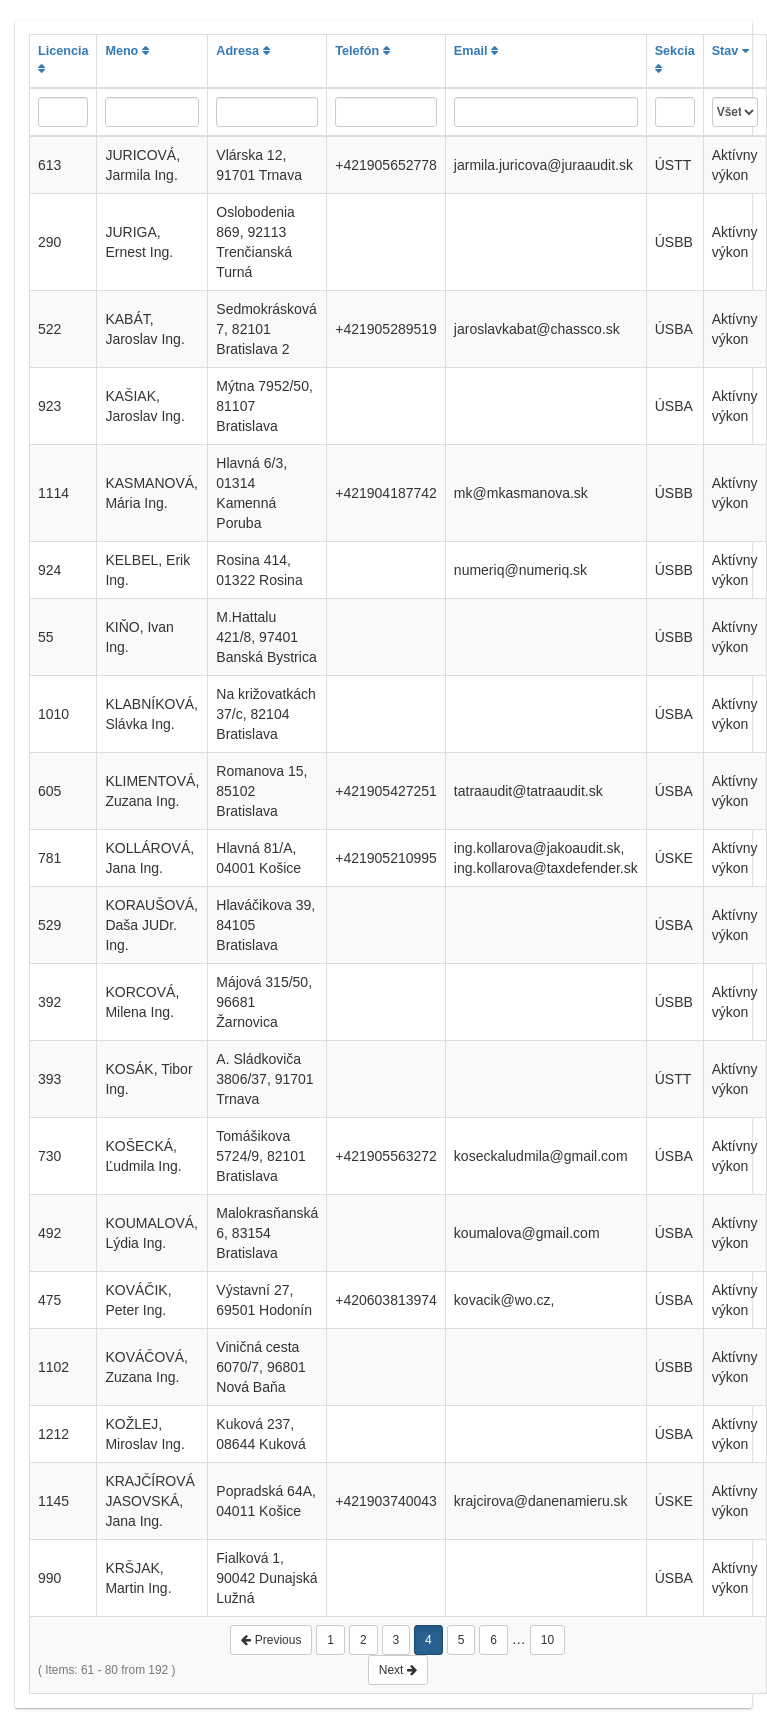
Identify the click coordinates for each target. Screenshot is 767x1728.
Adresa (242, 51)
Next (398, 1670)
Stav (730, 51)
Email (476, 51)
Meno (126, 51)
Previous (271, 1640)
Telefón (362, 51)
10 (547, 1640)
